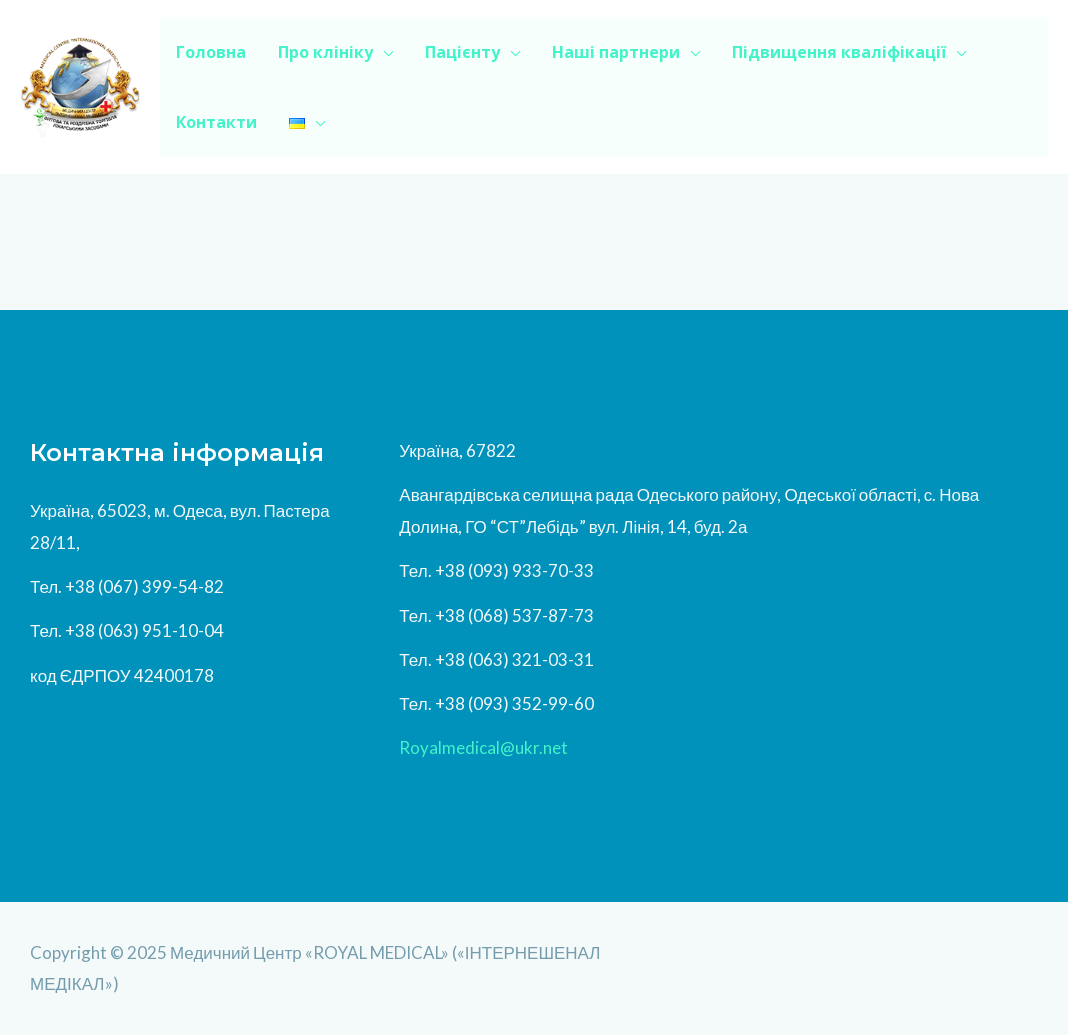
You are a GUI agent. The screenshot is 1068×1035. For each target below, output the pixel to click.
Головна (211, 52)
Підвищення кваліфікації (839, 52)
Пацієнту (462, 52)
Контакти (216, 122)
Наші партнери (616, 52)
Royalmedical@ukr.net (483, 747)
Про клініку (325, 52)
